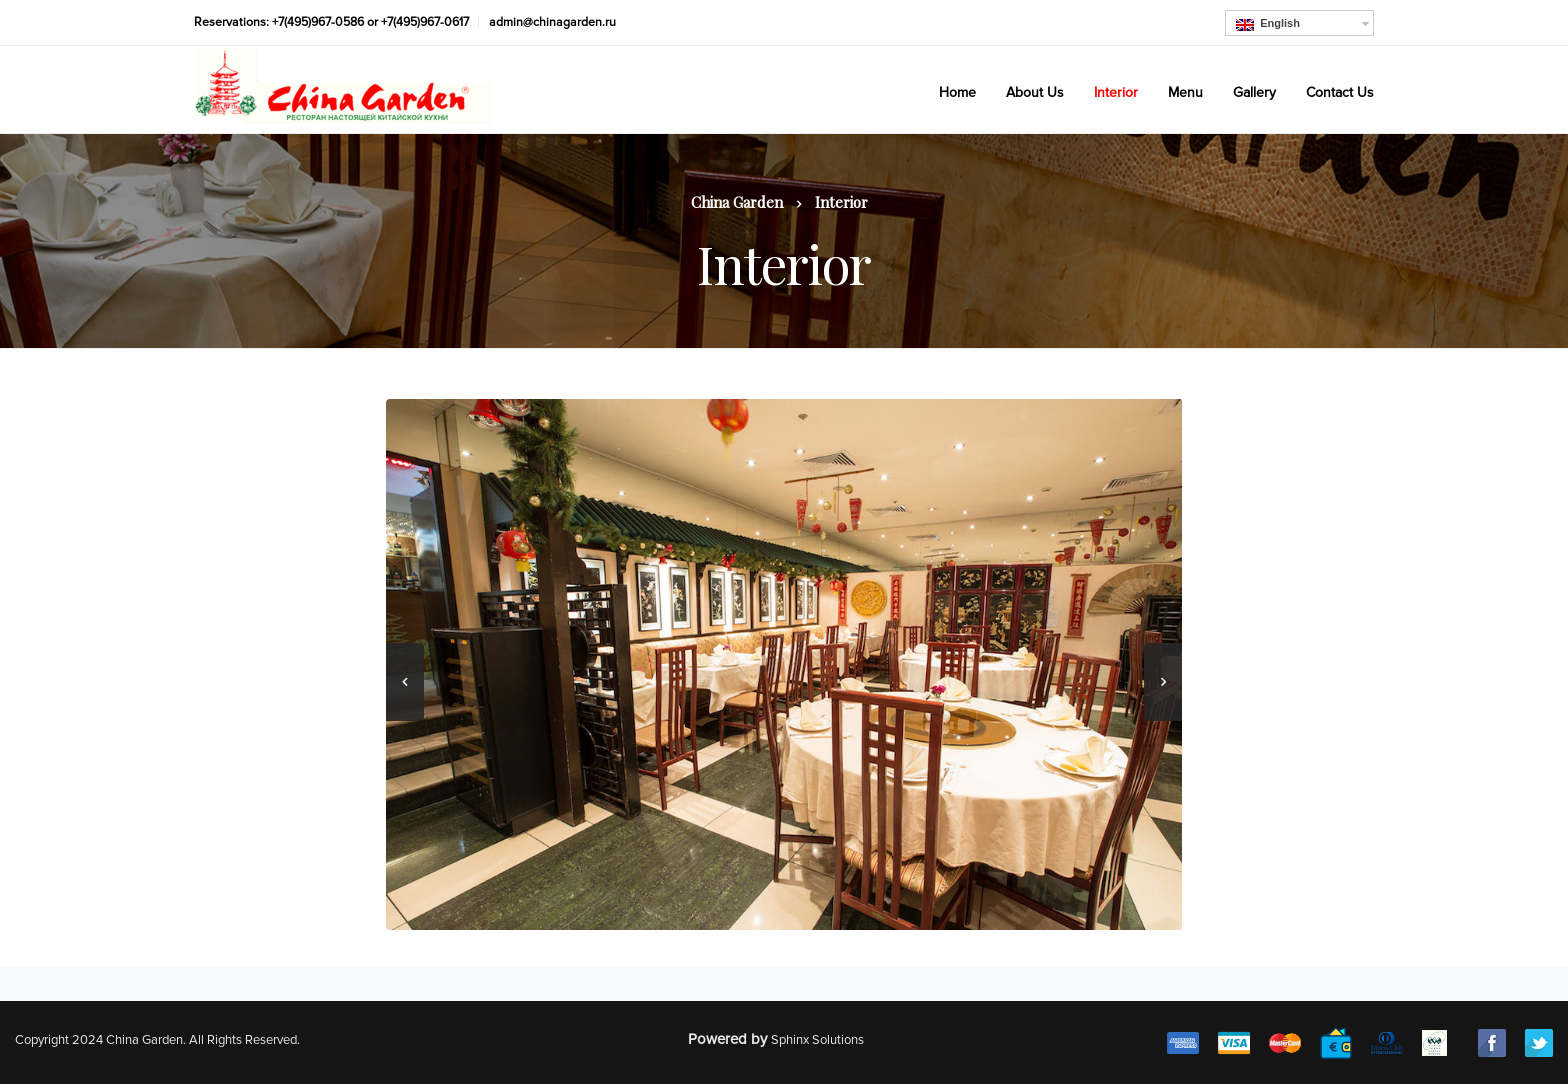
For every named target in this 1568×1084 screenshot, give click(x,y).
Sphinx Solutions (817, 1040)
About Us (1035, 92)
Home (957, 92)
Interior (1116, 92)
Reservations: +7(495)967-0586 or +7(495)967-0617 (331, 22)
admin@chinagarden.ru (552, 22)
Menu (1185, 92)
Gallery (1254, 92)
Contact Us (1340, 92)
